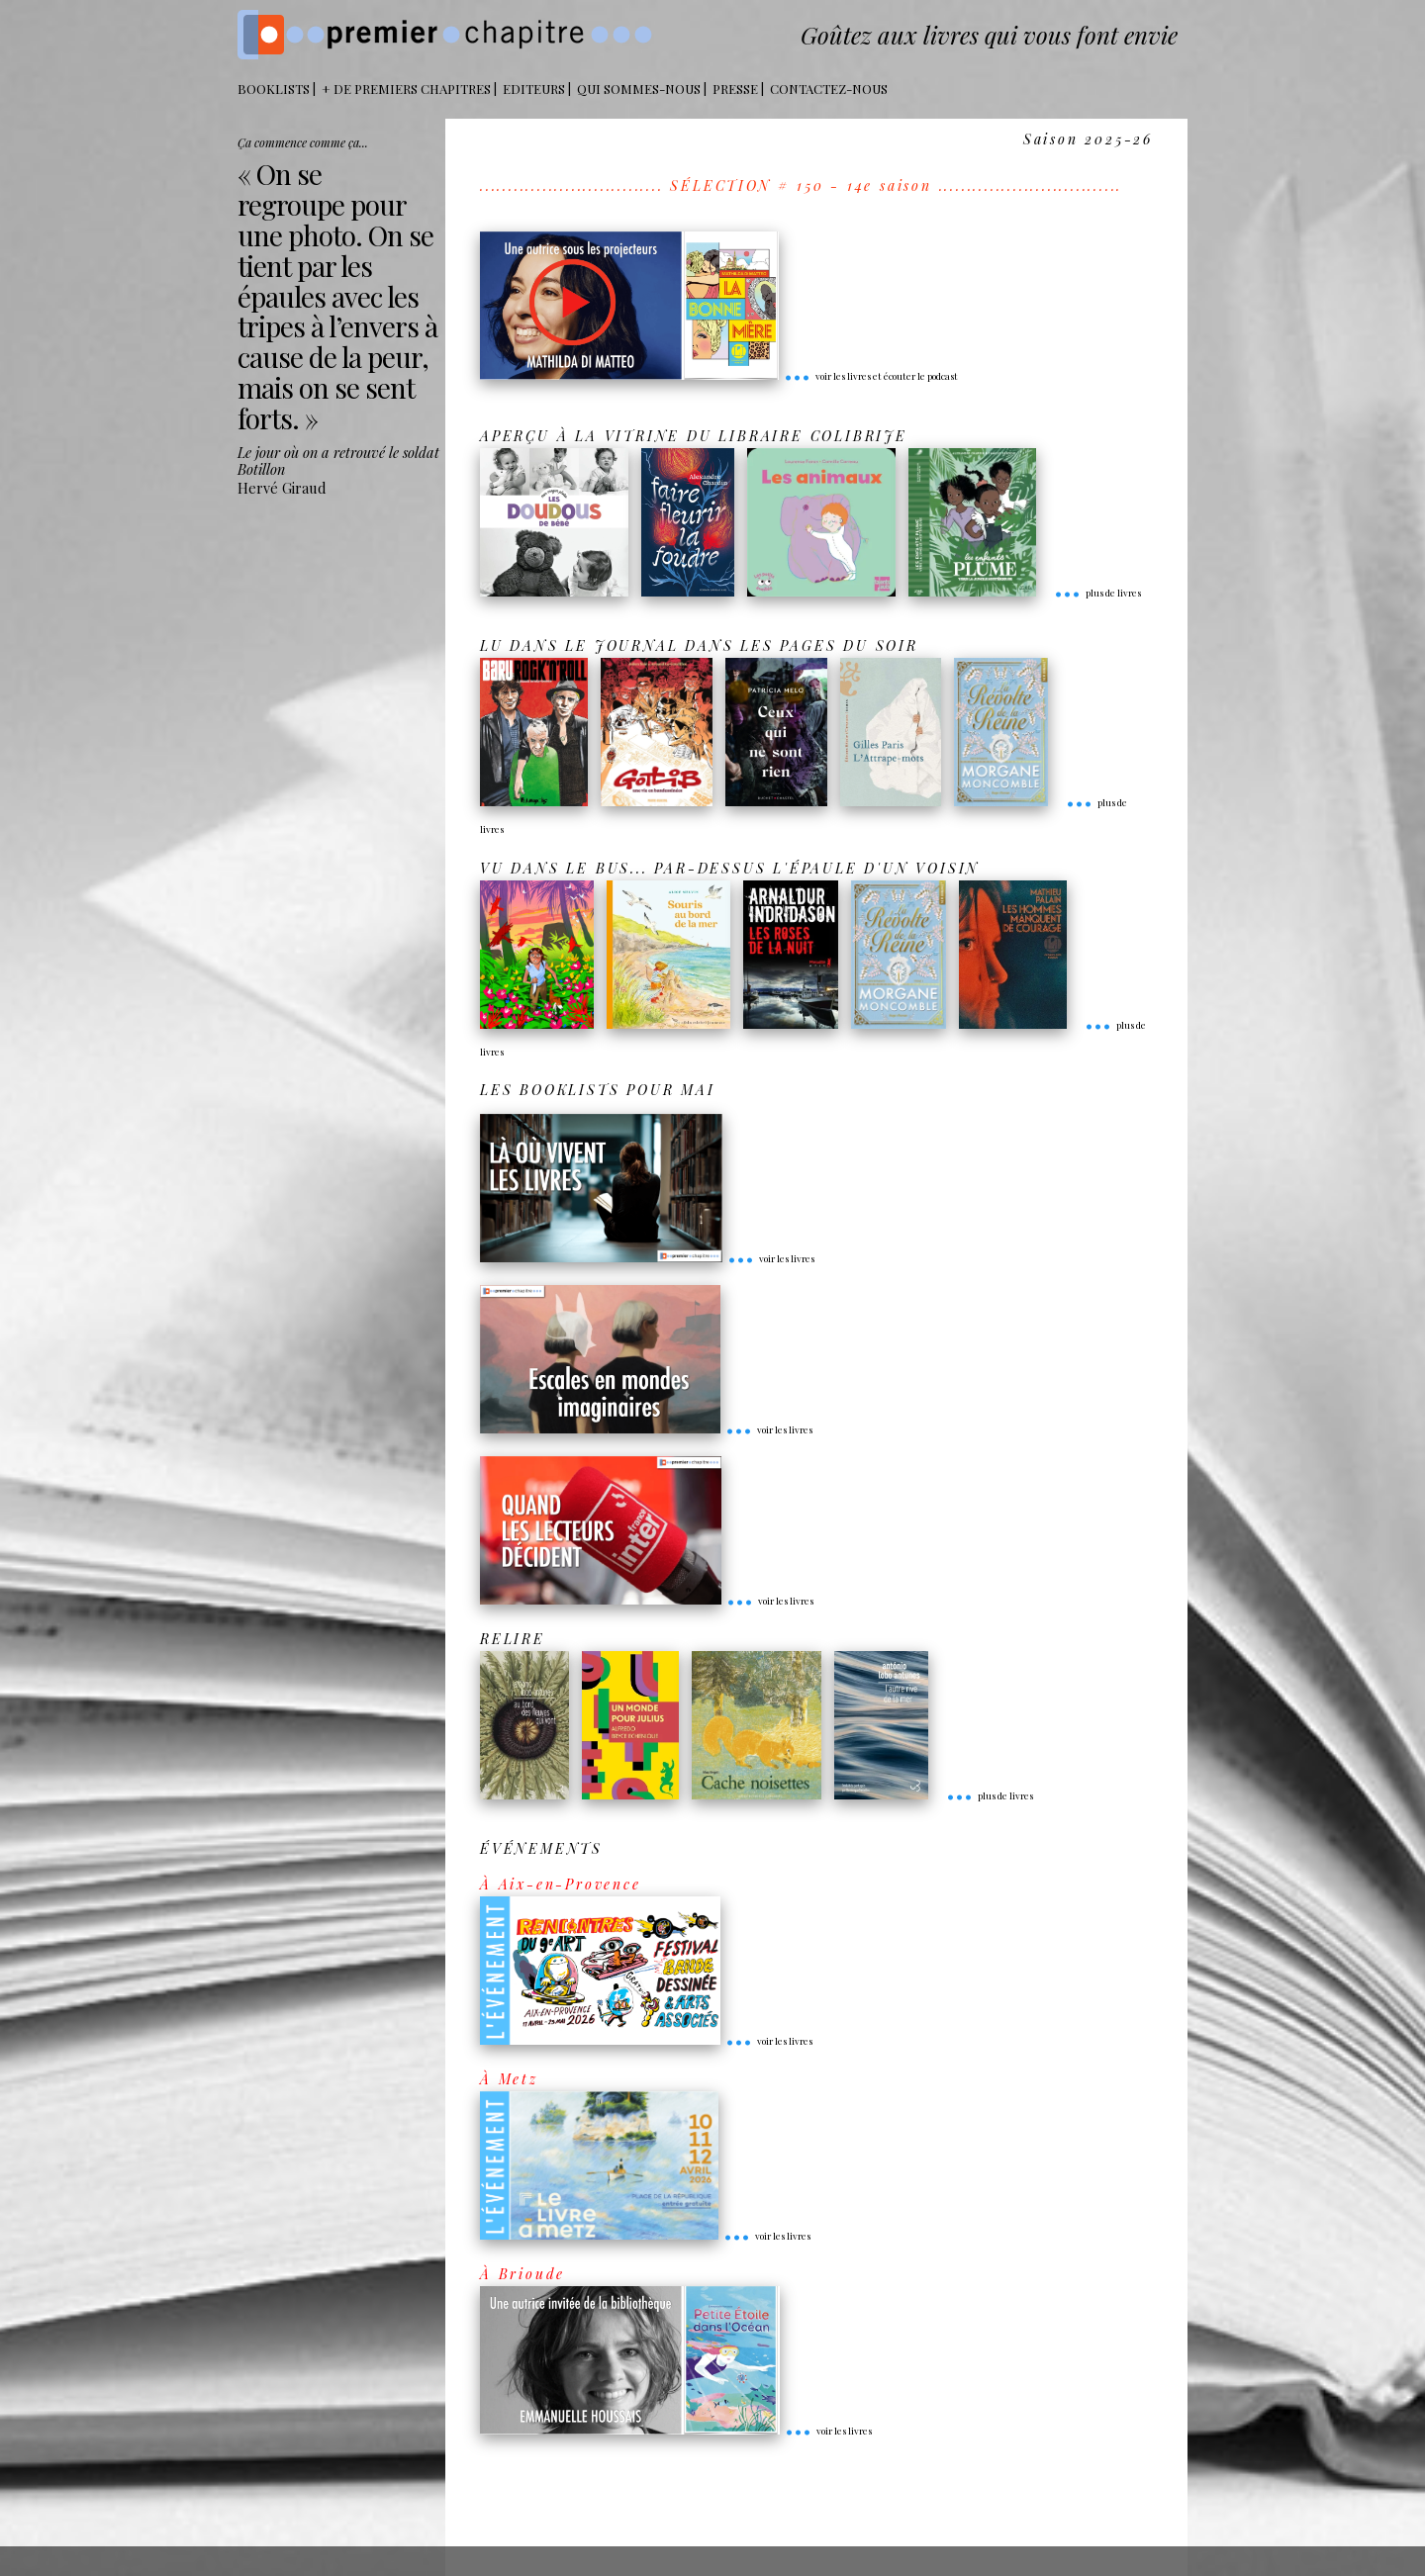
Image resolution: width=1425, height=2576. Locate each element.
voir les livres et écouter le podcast (871, 376)
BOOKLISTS (274, 88)
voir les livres (770, 1258)
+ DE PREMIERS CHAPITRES (406, 88)
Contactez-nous (829, 88)
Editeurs (534, 88)
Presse (735, 88)
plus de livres (1097, 592)
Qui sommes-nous (639, 88)
